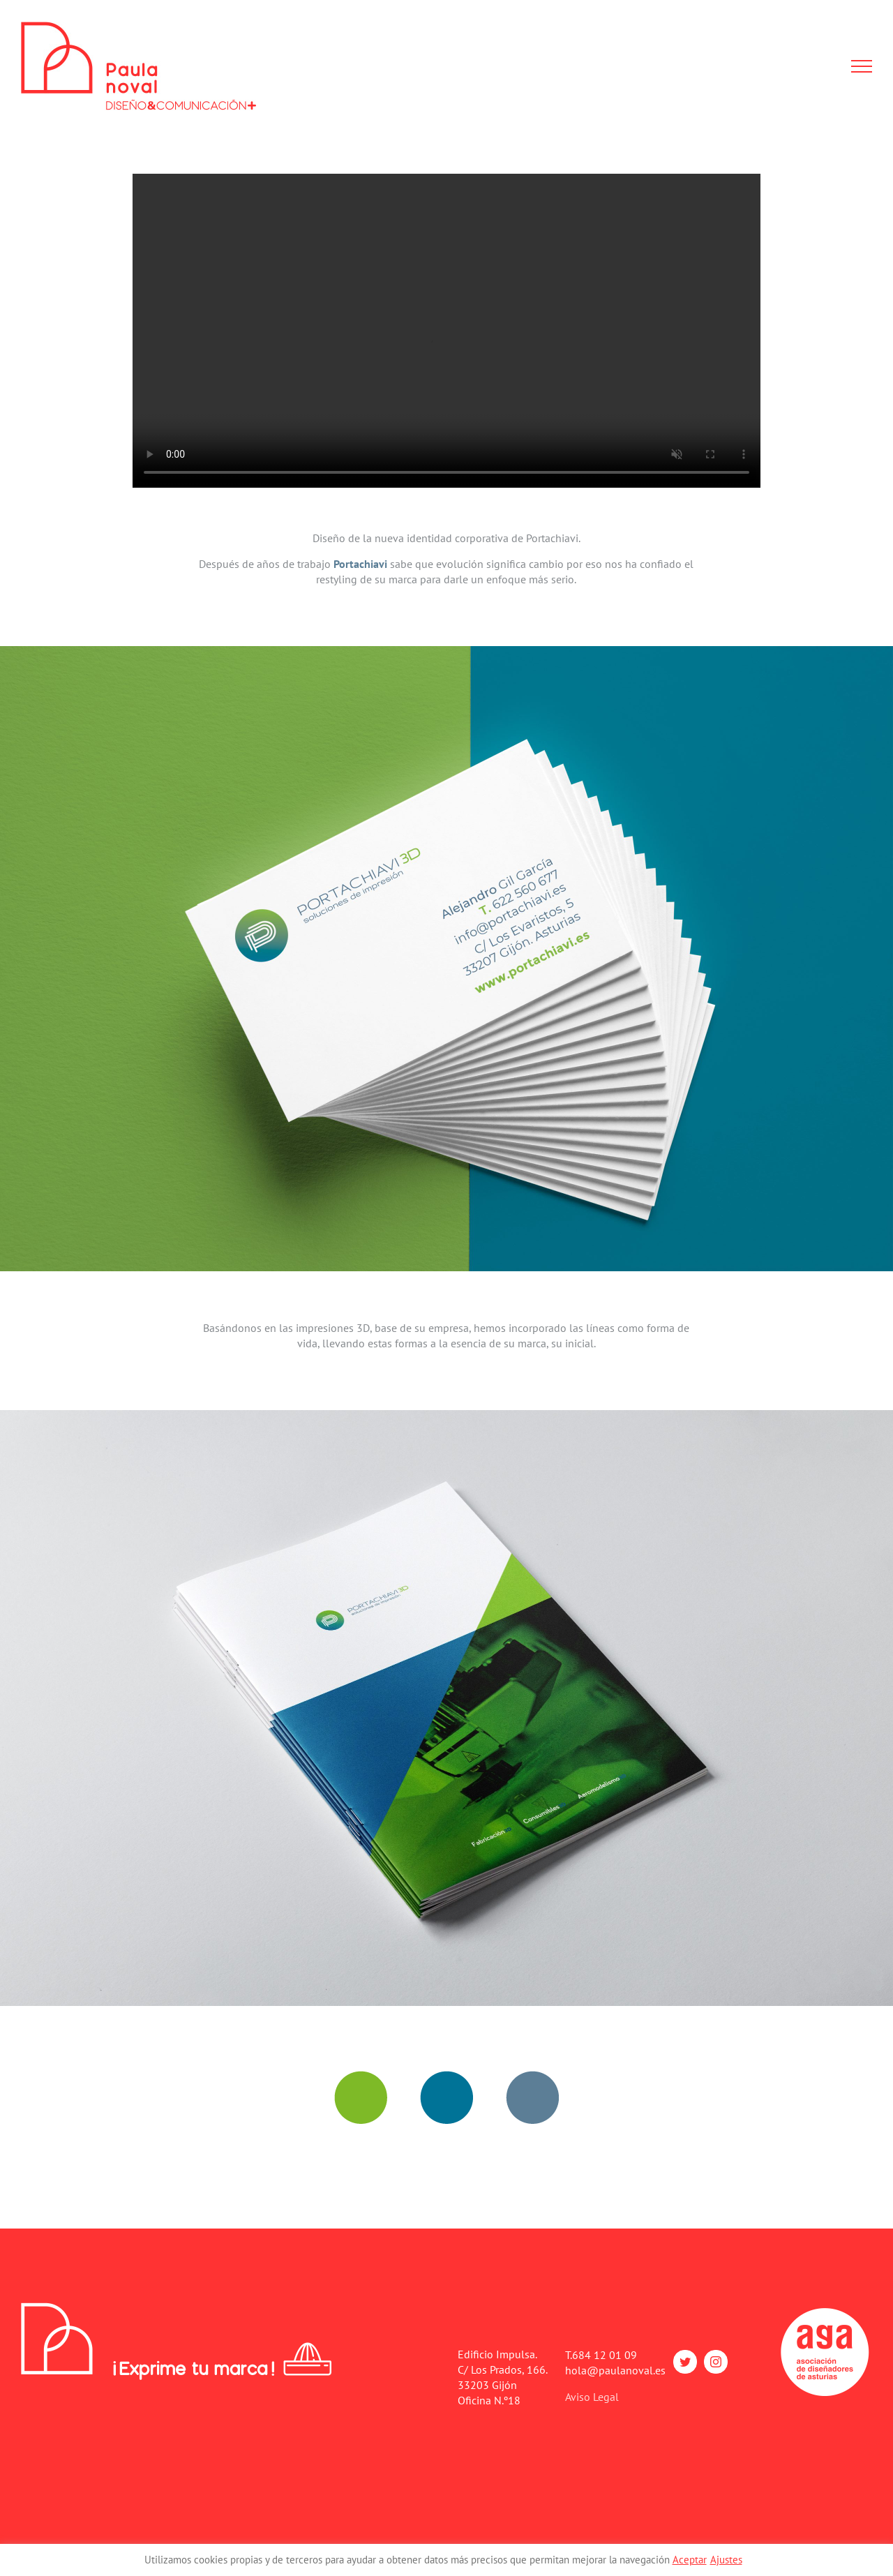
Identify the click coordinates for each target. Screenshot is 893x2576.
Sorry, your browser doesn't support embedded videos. (446, 331)
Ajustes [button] (726, 2559)
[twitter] (685, 2362)
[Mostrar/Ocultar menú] (861, 66)
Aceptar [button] (690, 2559)
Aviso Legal (592, 2397)
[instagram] (716, 2362)
